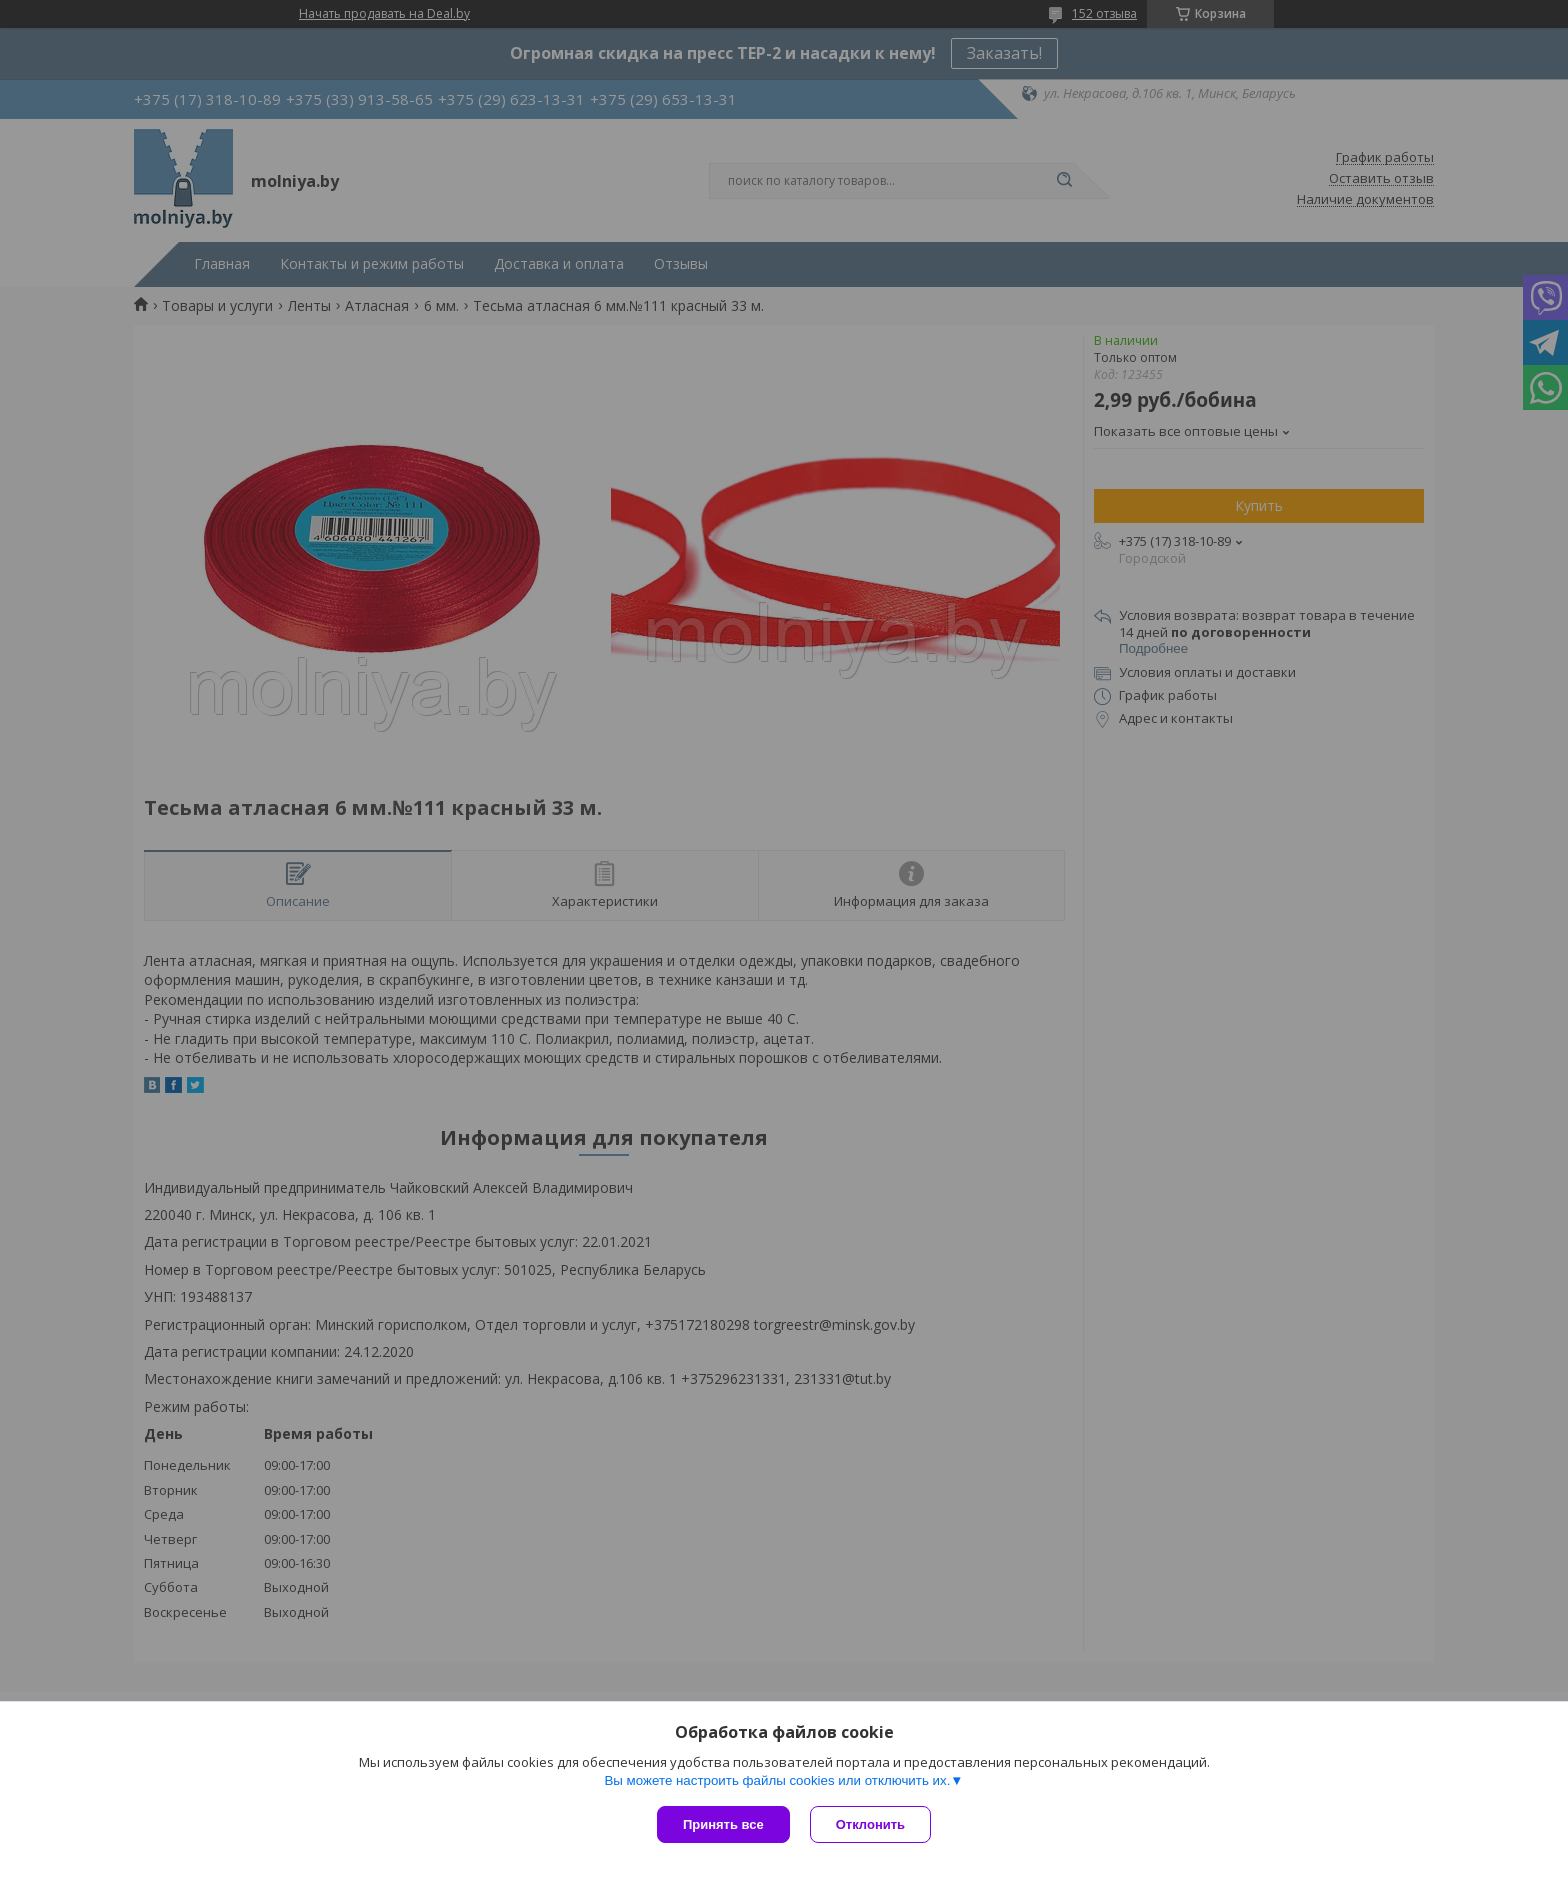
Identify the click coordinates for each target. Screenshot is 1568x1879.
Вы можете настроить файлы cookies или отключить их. (777, 1780)
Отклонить (870, 1824)
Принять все (723, 1824)
